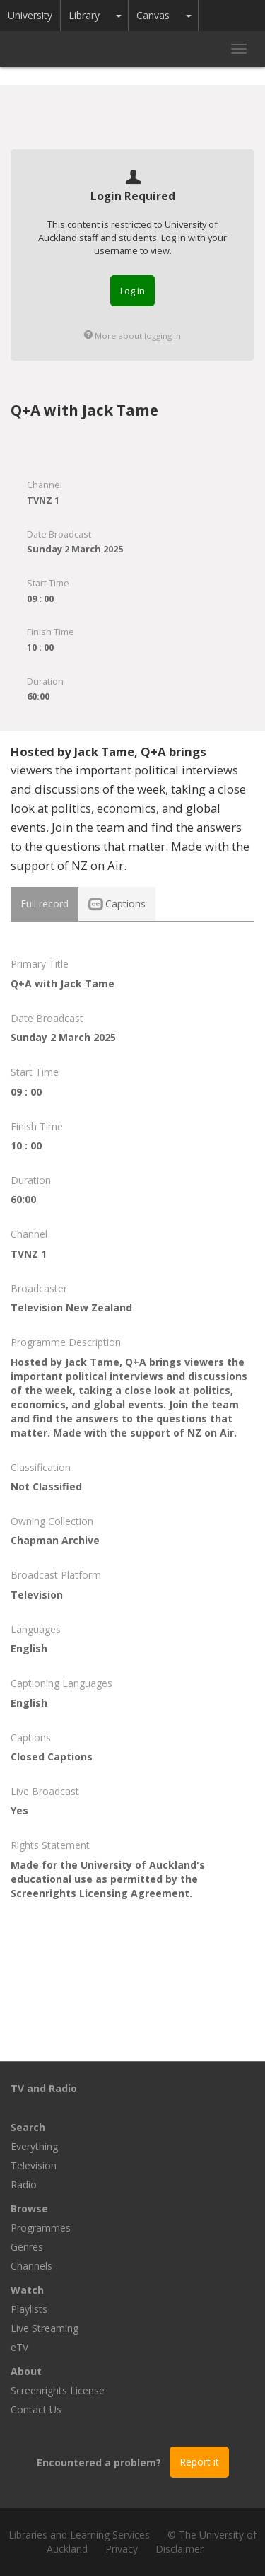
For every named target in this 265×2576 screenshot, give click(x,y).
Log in (132, 290)
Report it (199, 2461)
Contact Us (36, 2409)
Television (34, 2165)
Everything (34, 2146)
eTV (19, 2347)
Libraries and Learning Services (79, 2534)
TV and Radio (44, 2088)
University (30, 15)
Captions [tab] (117, 903)
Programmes (41, 2227)
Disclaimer (179, 2548)
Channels (31, 2266)
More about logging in (132, 335)
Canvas (153, 15)
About (26, 2371)
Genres (27, 2246)
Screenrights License (58, 2390)
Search (28, 2127)
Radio (24, 2184)
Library (84, 15)
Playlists (29, 2309)
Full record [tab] (44, 903)
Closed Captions (52, 1756)
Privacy (121, 2548)
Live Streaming (44, 2328)
